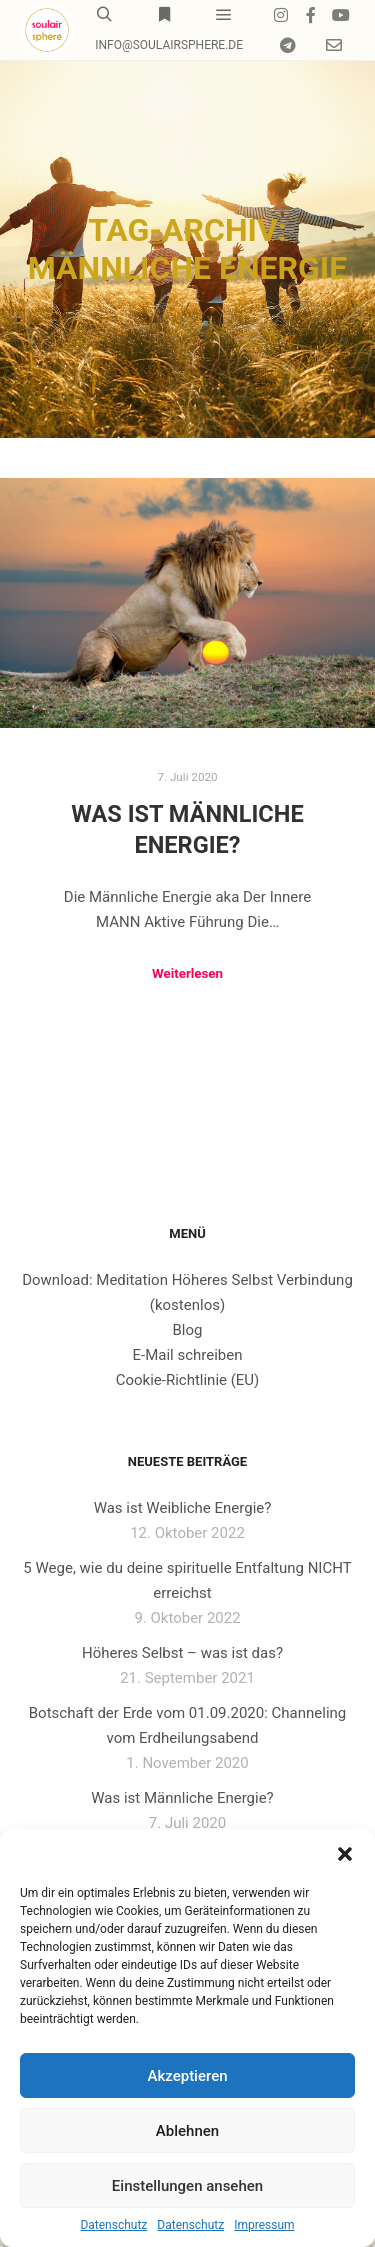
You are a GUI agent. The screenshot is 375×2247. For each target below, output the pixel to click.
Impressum (264, 2225)
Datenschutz (113, 2225)
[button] (345, 1854)
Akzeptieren (187, 2076)
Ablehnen (187, 2131)
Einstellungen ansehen (187, 2186)
